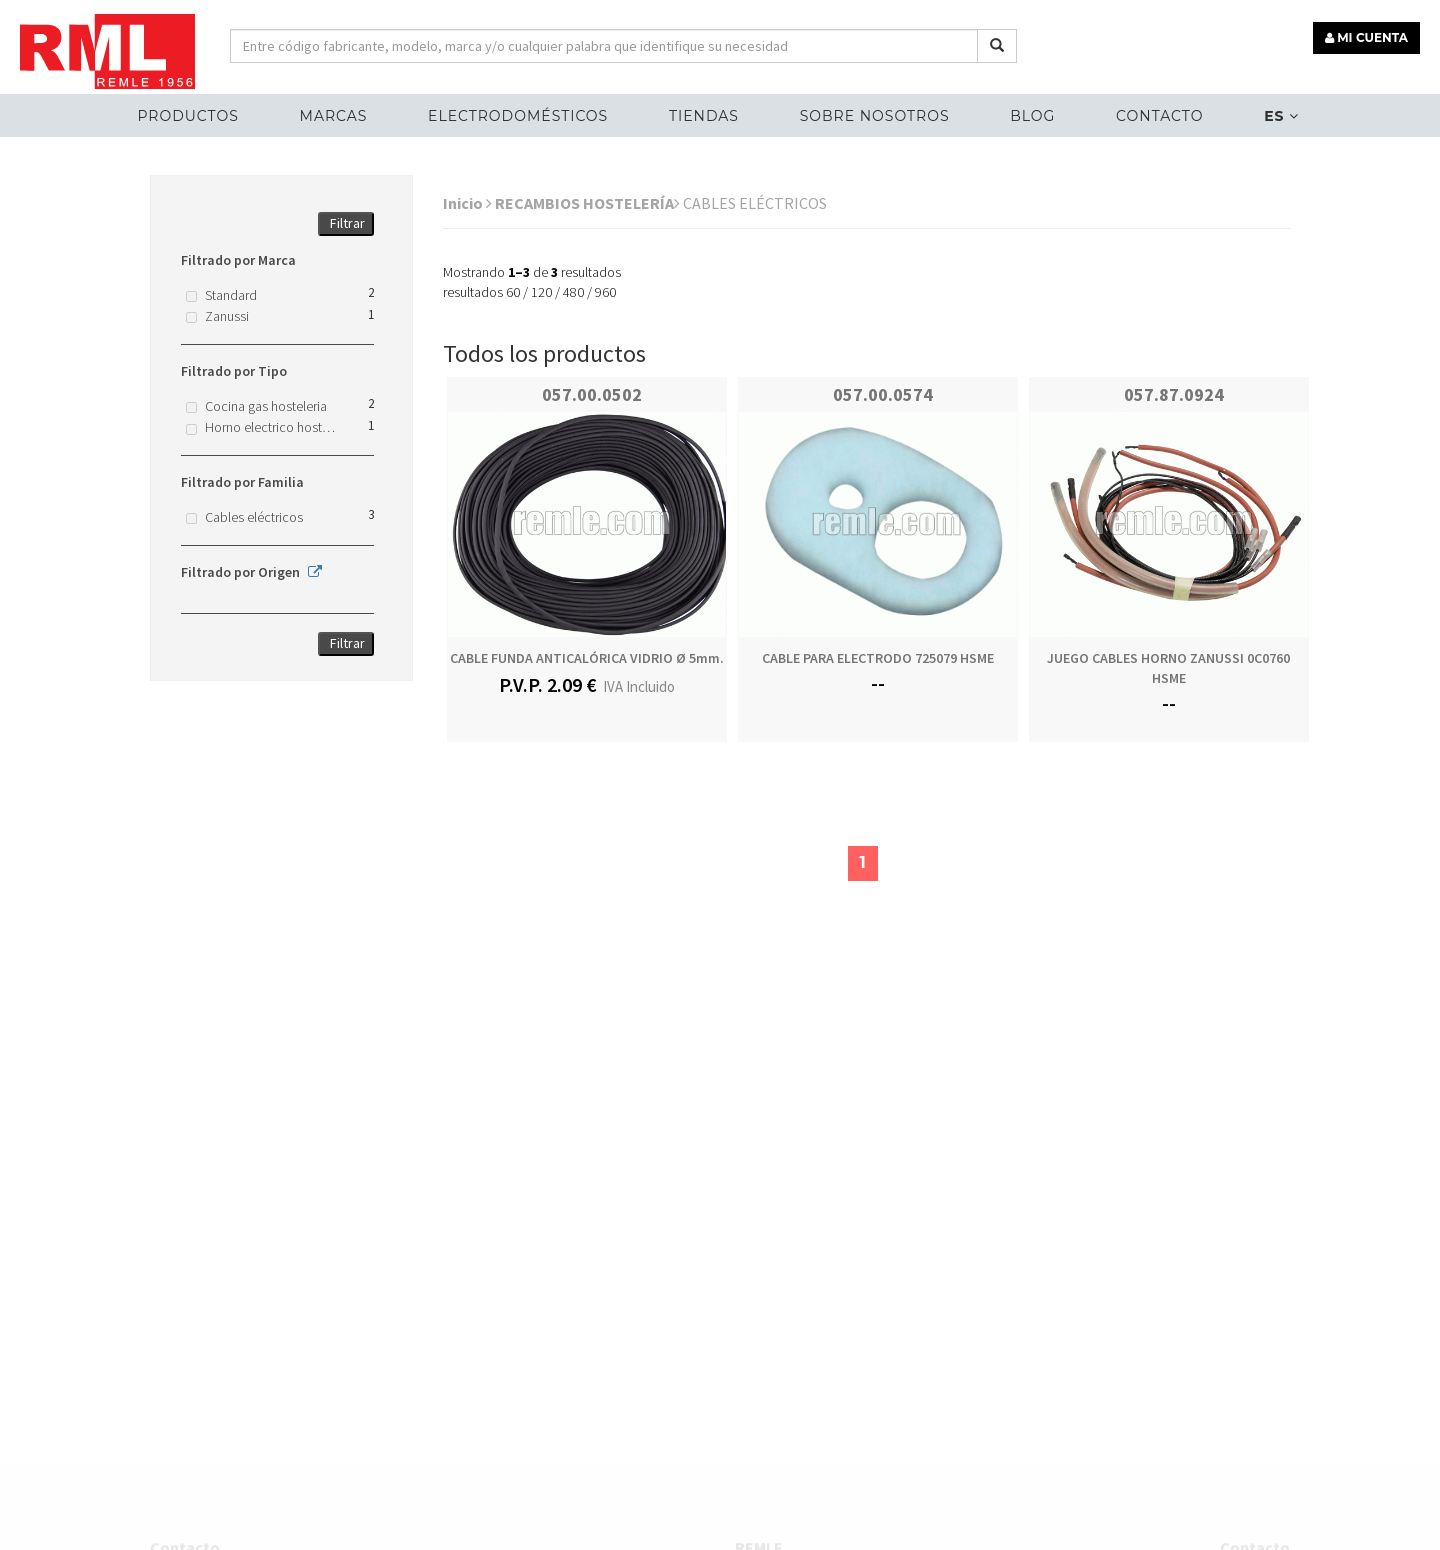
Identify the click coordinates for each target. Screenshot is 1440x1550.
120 (541, 292)
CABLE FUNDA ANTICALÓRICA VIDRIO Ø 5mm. (587, 658)
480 (573, 292)
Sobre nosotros (875, 116)
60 (513, 292)
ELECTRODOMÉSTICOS (518, 116)
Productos (187, 116)
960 (605, 292)
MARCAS (334, 116)
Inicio (467, 203)
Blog (1032, 116)
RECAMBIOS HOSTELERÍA (587, 203)
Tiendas (704, 116)
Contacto (1159, 116)
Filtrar (347, 223)
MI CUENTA (1366, 37)
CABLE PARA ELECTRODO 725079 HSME (878, 658)
